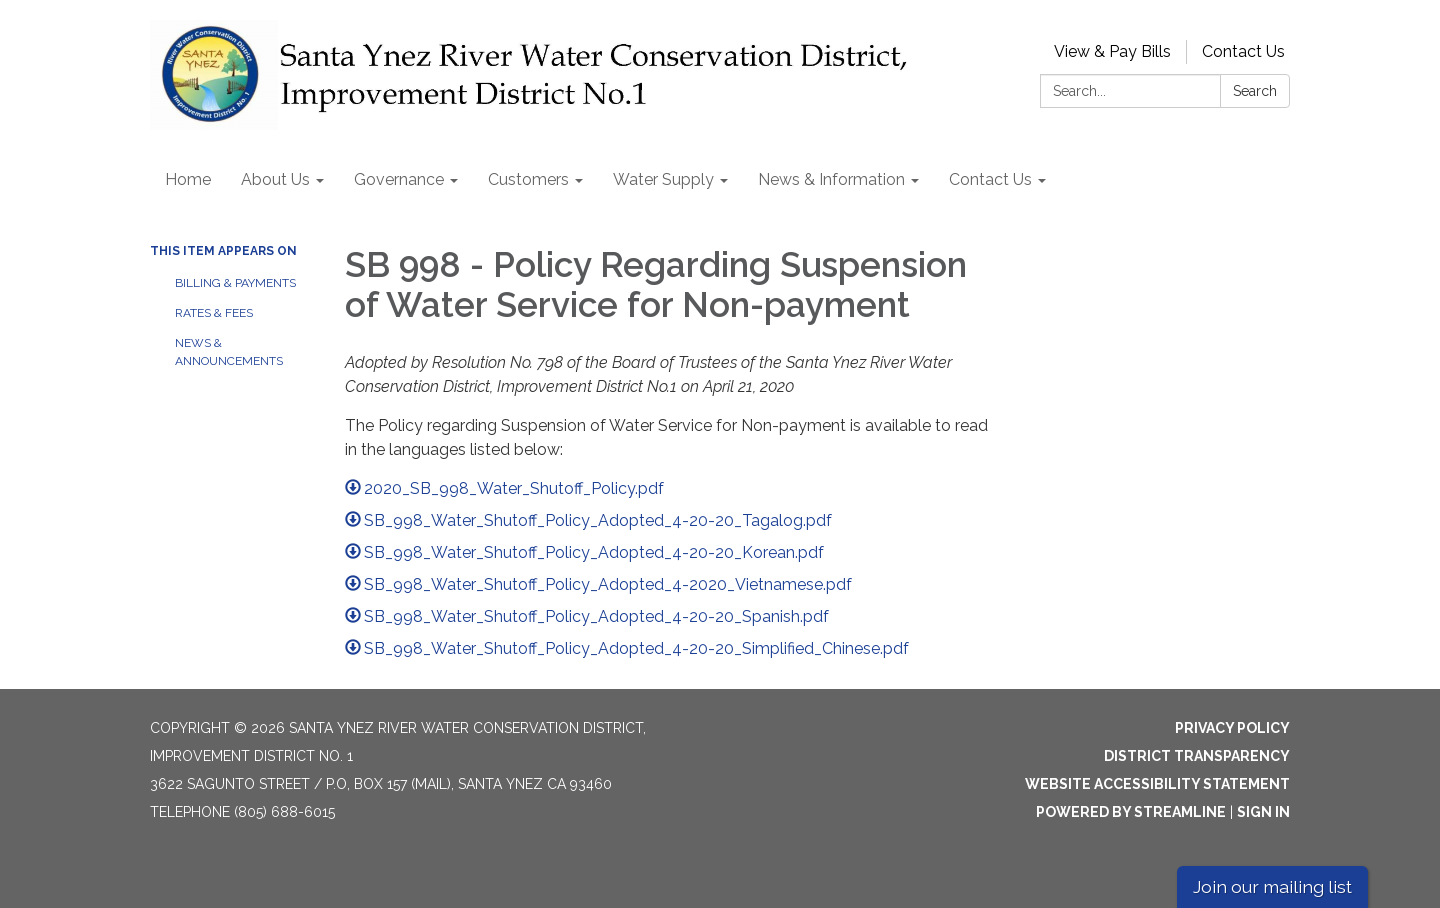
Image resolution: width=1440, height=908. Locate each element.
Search (1255, 91)
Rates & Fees (214, 313)
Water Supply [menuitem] (663, 179)
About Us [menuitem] (275, 179)
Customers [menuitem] (528, 179)
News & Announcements (229, 352)
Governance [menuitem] (399, 179)
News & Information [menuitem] (831, 179)
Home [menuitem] (188, 179)
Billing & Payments (235, 283)
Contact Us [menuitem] (990, 179)
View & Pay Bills (1112, 51)
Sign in (1263, 812)
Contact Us (1243, 51)
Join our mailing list (1272, 886)
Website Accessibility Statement (1157, 784)
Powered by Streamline (1131, 812)
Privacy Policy (1232, 728)
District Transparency (1197, 756)
